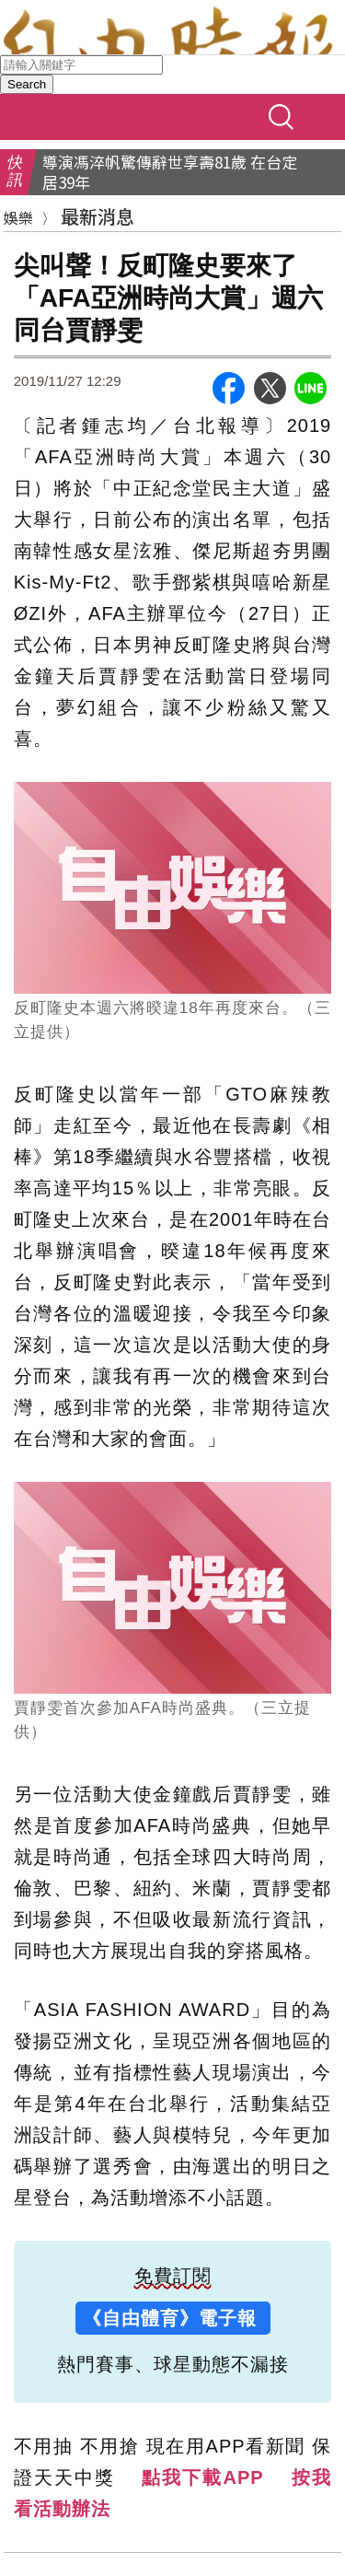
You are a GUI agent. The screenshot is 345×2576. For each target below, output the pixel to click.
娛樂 (18, 217)
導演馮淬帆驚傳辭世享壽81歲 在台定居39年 (169, 172)
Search (26, 84)
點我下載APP (202, 2477)
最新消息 (97, 216)
